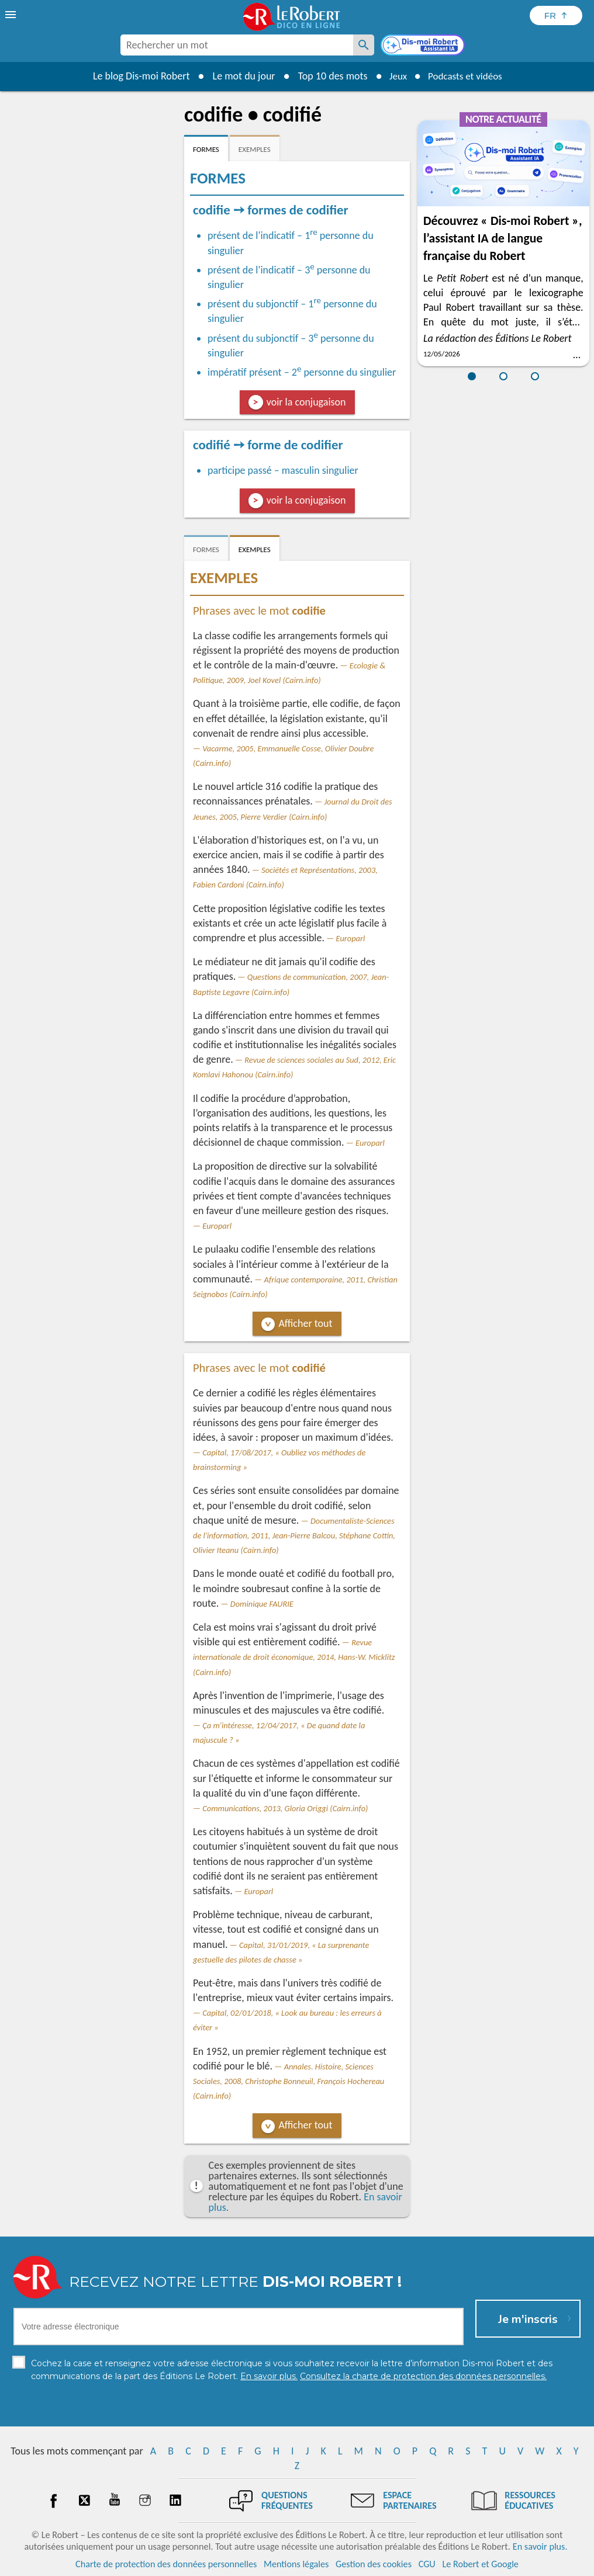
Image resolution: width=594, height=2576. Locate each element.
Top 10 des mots (328, 76)
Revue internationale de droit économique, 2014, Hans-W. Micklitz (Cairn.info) (294, 1657)
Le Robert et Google (480, 2564)
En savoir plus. (540, 2546)
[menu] (11, 14)
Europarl (350, 938)
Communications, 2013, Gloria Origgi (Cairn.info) (285, 1808)
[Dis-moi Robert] (424, 46)
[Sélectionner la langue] (556, 15)
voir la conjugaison (306, 402)
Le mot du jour (239, 76)
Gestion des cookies (374, 2564)
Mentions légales (296, 2564)
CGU (427, 2564)
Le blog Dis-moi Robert (136, 76)
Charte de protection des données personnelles (166, 2564)
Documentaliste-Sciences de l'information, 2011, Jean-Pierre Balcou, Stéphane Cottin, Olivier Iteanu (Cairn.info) (294, 1535)
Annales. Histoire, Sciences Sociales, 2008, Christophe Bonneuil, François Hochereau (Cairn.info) (288, 2081)
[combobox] (236, 45)
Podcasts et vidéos (466, 76)
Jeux (395, 76)
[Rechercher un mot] (363, 45)
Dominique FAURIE (261, 1604)
